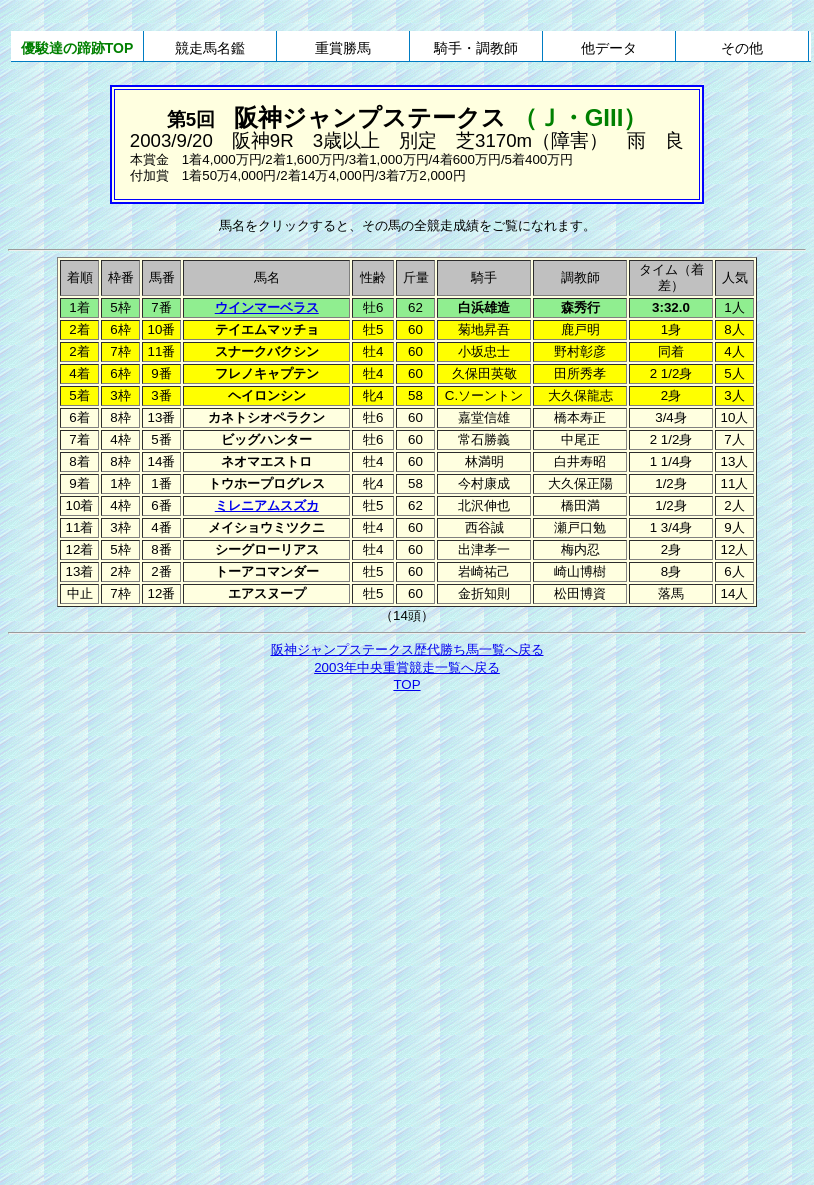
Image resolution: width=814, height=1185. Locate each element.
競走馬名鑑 (210, 48)
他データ (609, 48)
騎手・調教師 (476, 48)
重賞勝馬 (343, 48)
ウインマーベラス (267, 307)
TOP (406, 684)
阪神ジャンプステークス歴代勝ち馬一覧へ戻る (407, 649)
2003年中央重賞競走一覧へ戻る (407, 667)
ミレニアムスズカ (267, 505)
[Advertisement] (187, 892)
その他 (742, 48)
